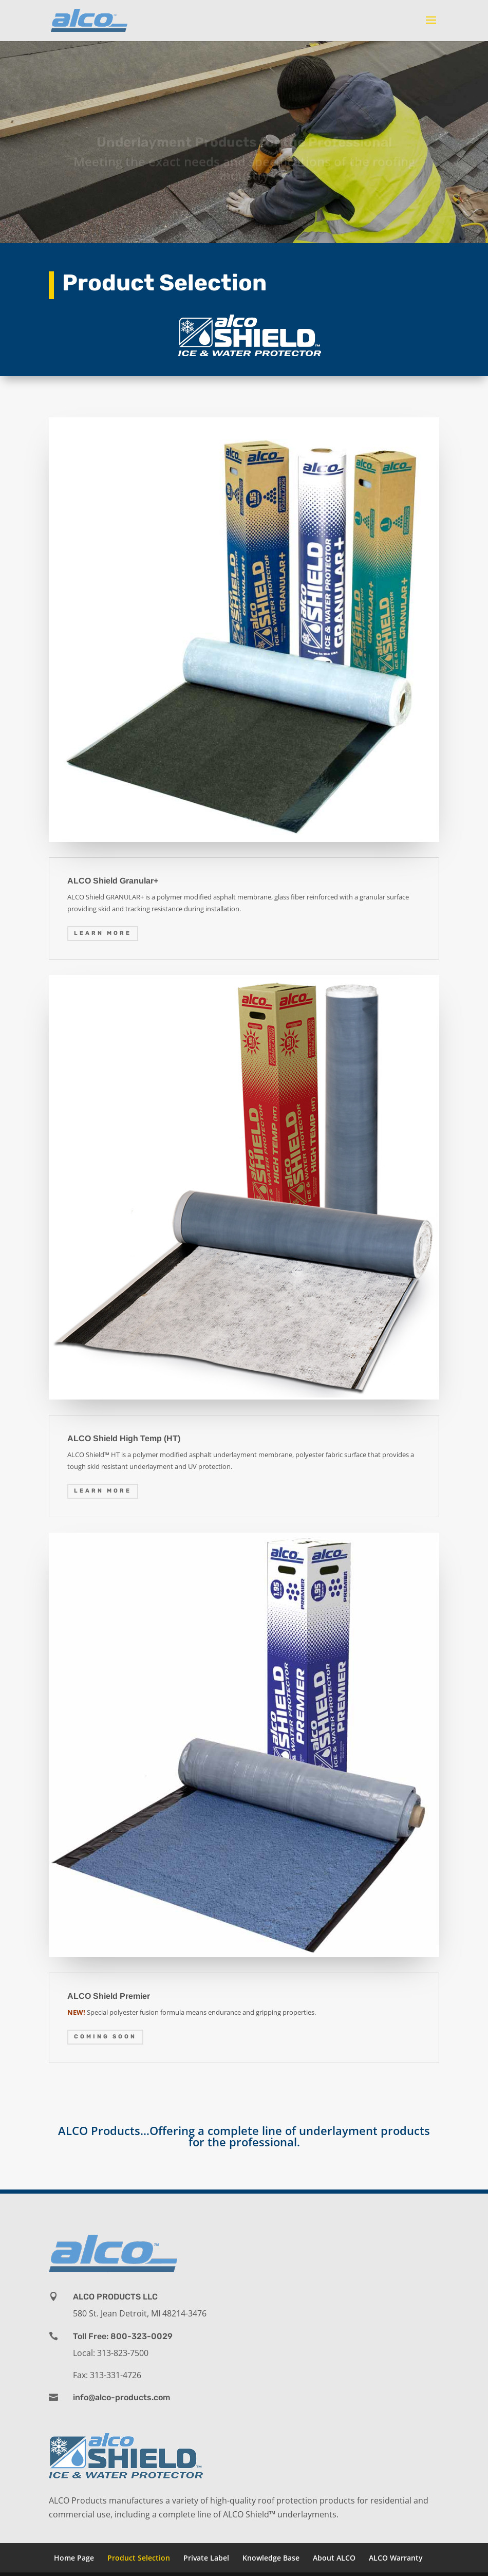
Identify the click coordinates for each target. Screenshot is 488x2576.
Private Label (206, 2558)
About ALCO (334, 2558)
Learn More (103, 933)
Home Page (74, 2558)
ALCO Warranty (396, 2558)
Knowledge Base (270, 2558)
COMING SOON (105, 2036)
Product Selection (138, 2558)
